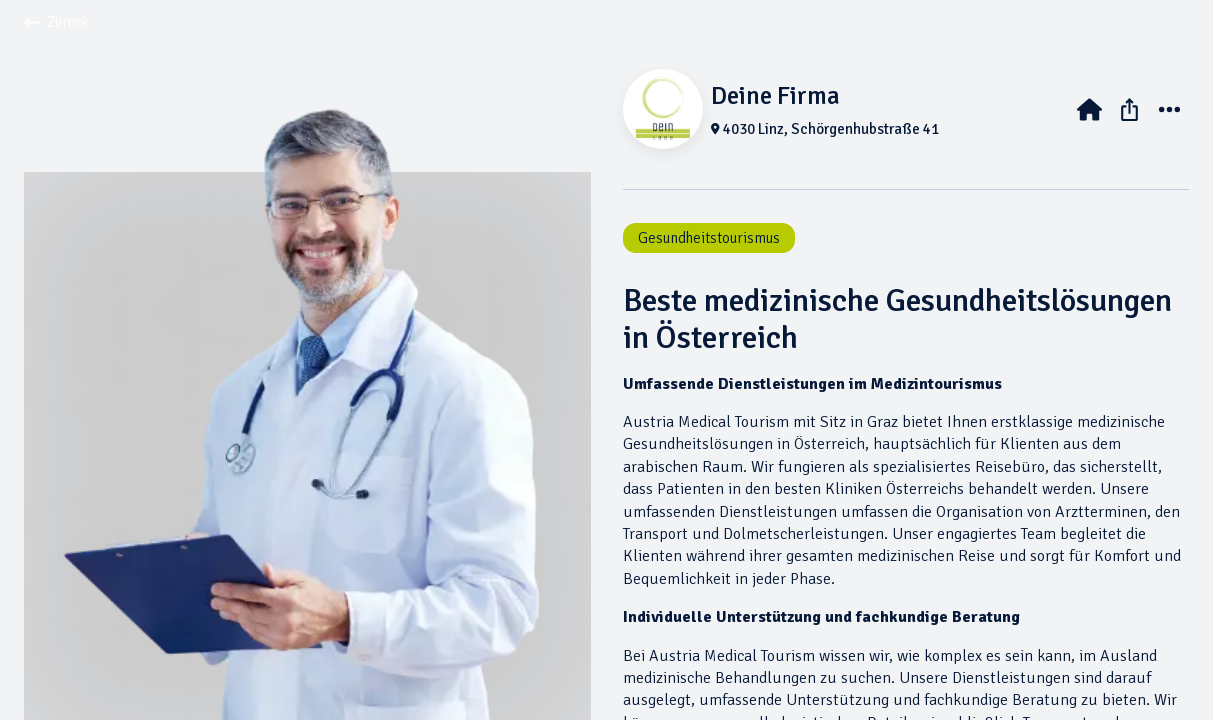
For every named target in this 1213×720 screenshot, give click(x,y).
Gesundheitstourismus (709, 238)
